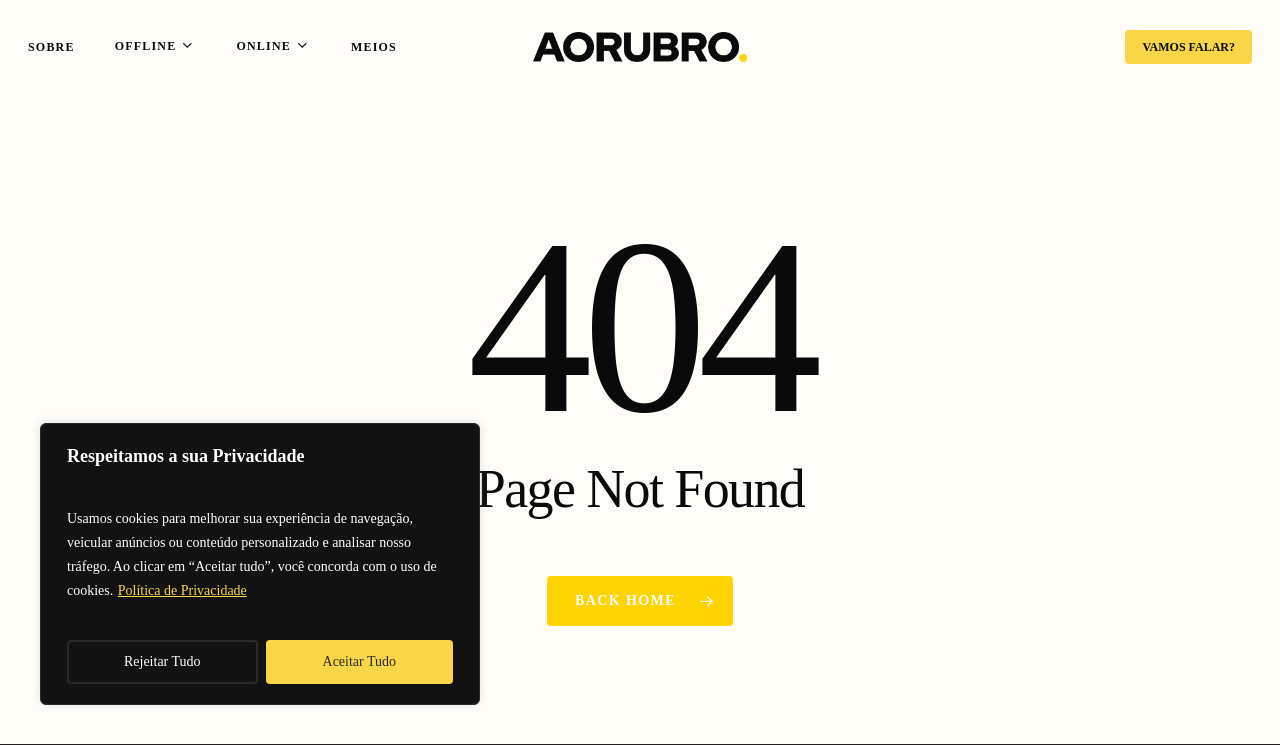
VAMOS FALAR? (1188, 47)
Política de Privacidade (182, 590)
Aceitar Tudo (360, 661)
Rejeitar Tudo (162, 661)
